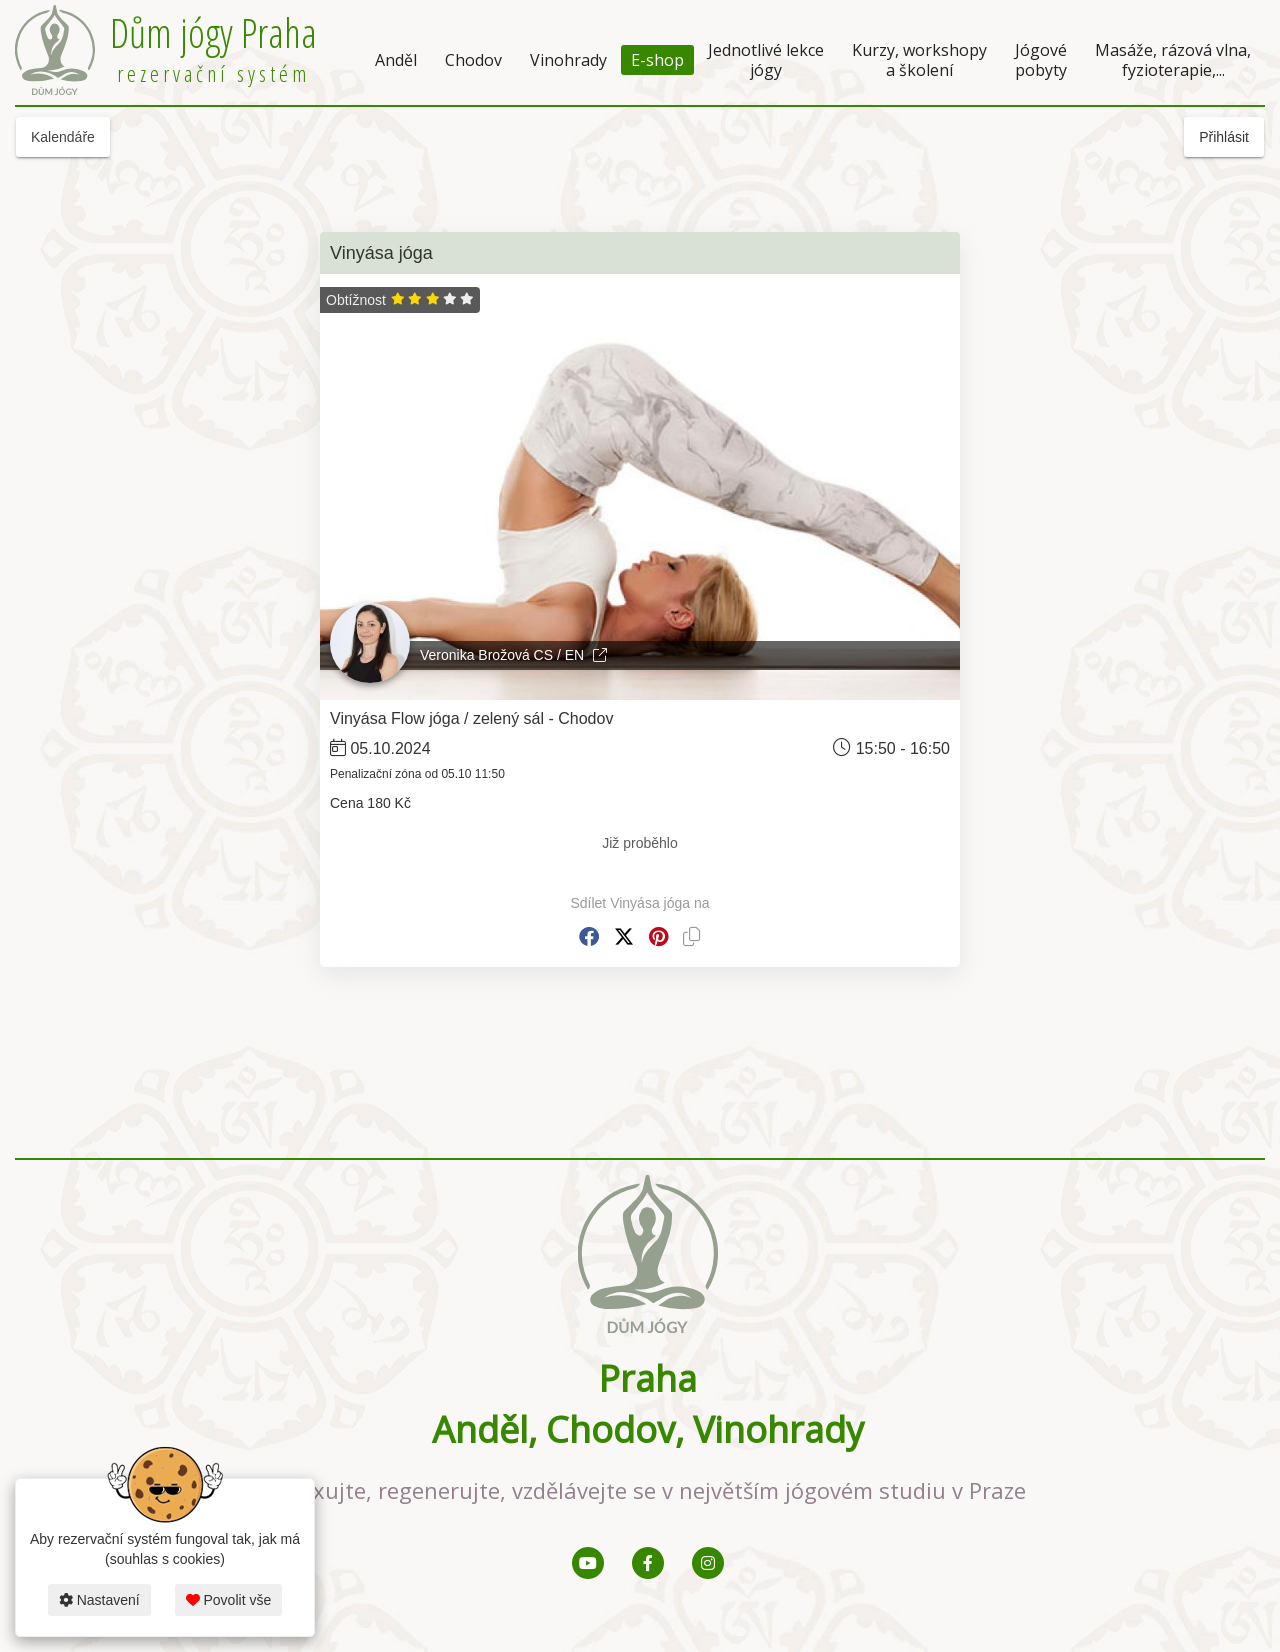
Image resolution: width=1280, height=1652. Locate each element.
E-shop (657, 60)
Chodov (473, 60)
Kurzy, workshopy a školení (919, 60)
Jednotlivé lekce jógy (766, 60)
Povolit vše (229, 1600)
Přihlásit (1224, 137)
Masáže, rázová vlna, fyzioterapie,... (1173, 60)
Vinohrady (568, 60)
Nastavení (99, 1600)
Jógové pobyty (1041, 60)
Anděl (396, 60)
